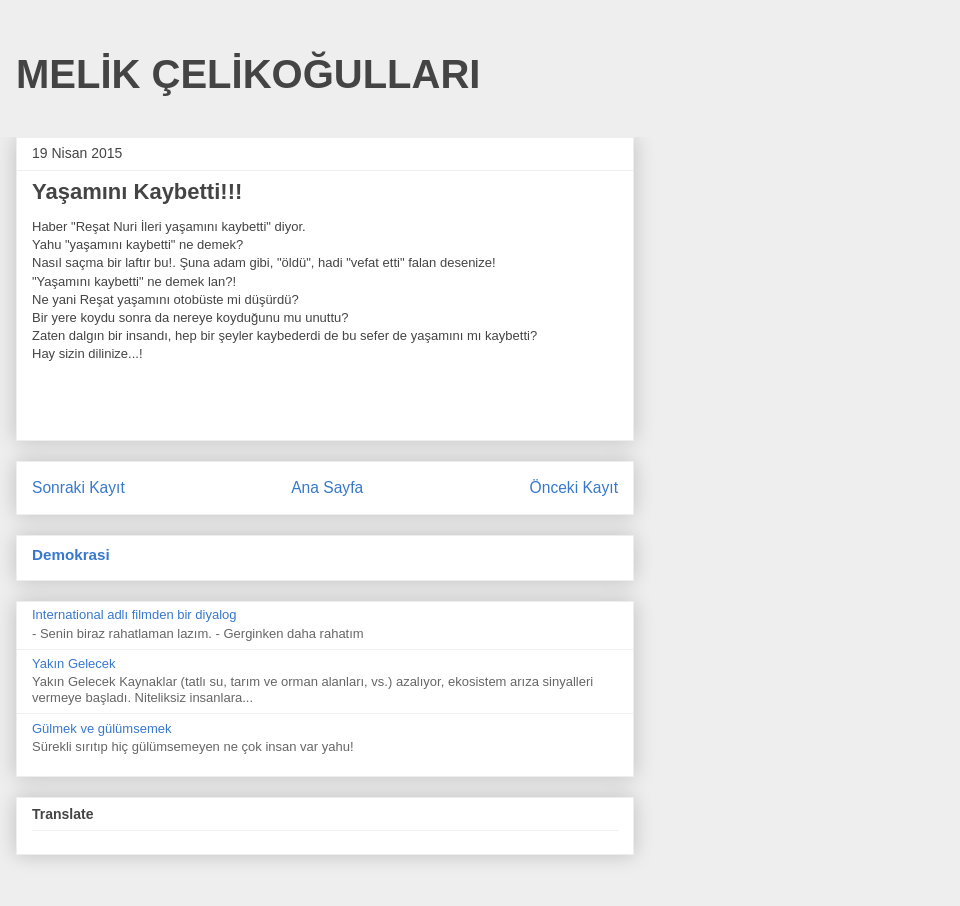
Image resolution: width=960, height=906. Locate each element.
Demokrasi (71, 554)
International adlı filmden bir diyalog (134, 614)
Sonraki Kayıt (78, 487)
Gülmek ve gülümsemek (101, 728)
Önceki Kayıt (574, 487)
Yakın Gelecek (74, 663)
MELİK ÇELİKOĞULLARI (248, 74)
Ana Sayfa (327, 487)
